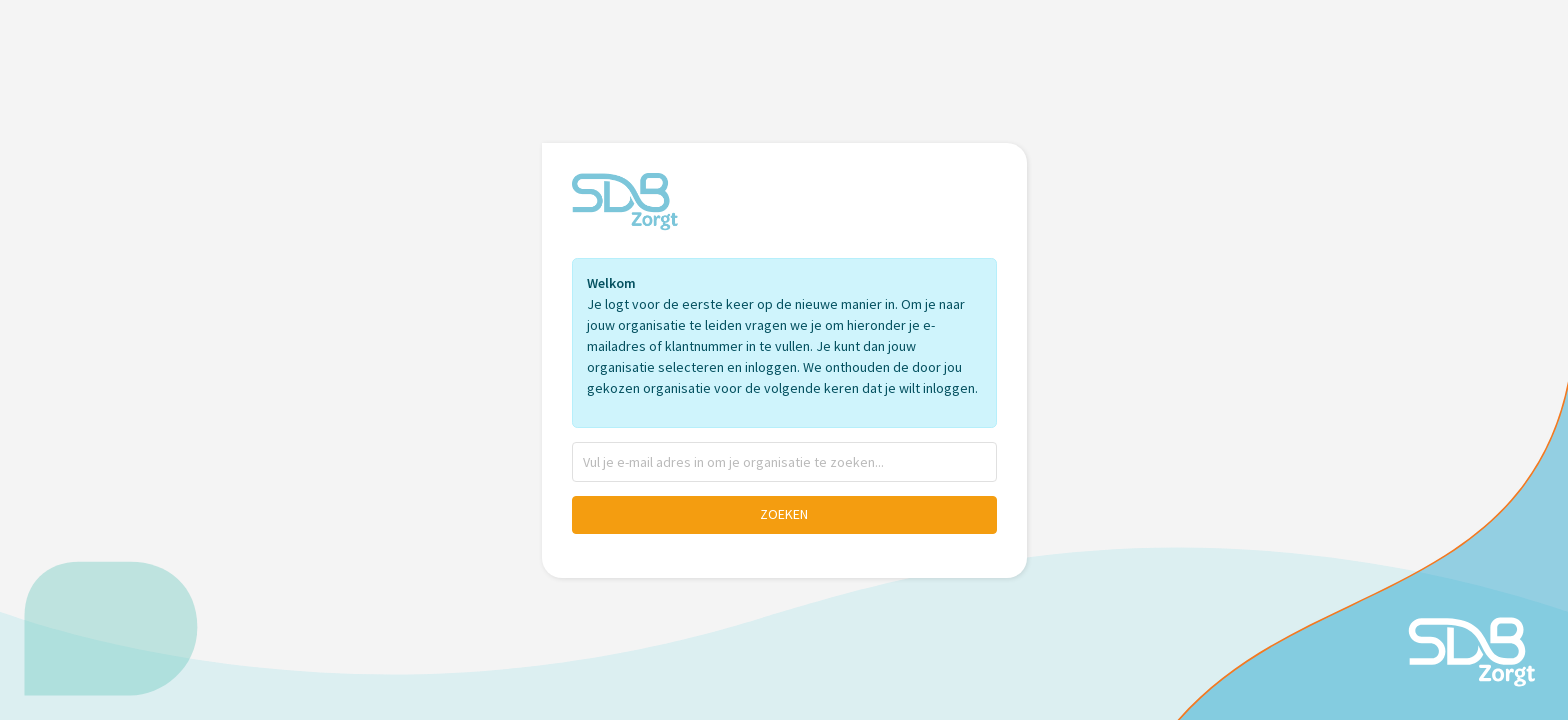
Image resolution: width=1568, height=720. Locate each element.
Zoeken (784, 514)
